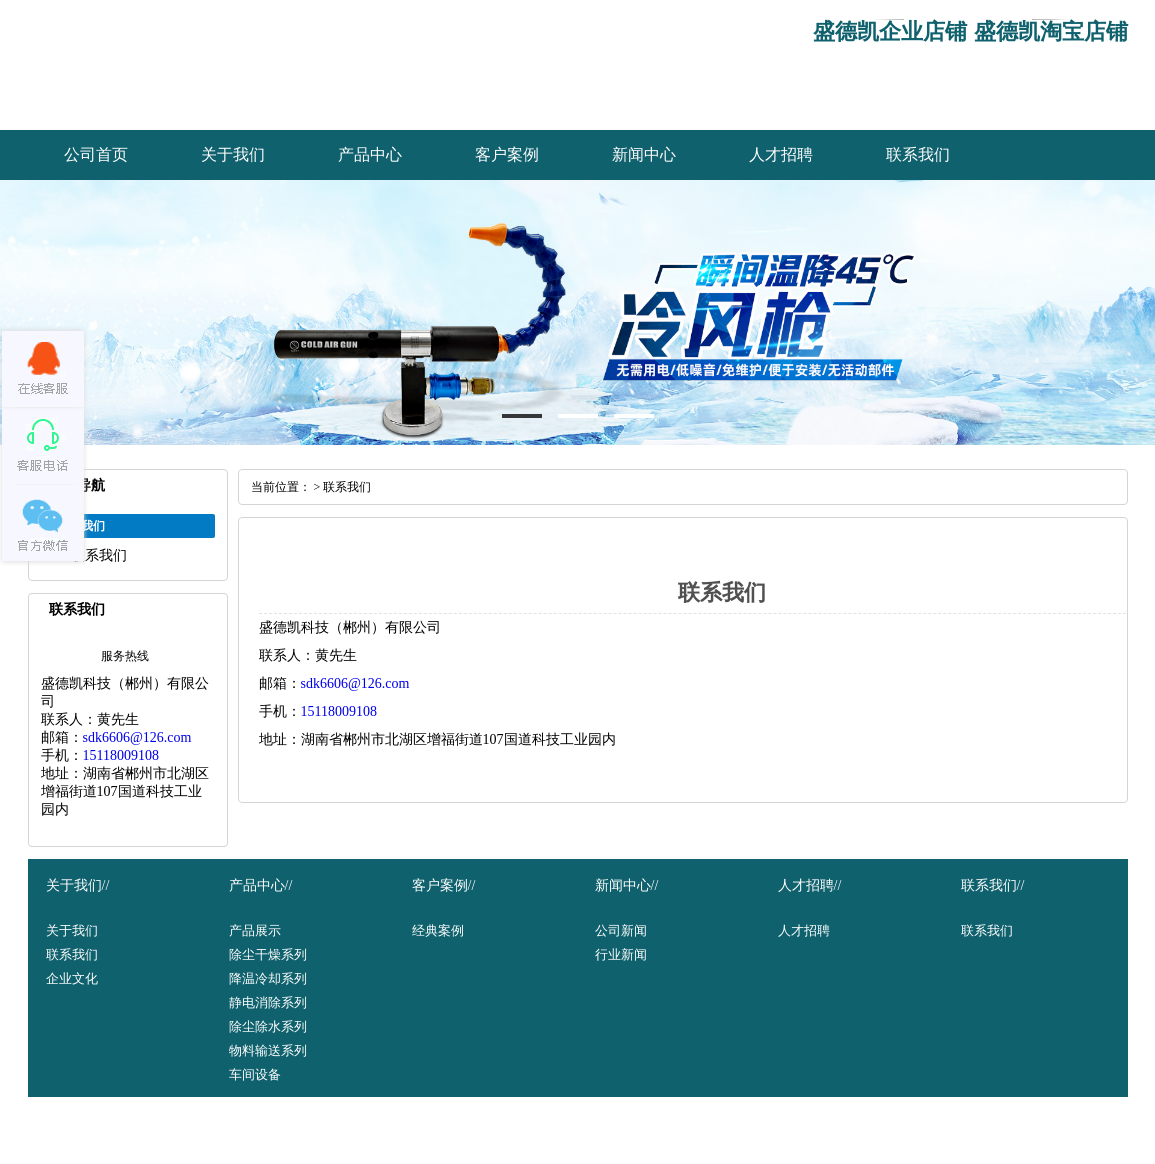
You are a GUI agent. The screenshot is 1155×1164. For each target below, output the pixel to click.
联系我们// (993, 885)
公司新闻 (621, 930)
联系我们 (918, 154)
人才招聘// (810, 885)
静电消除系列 (268, 1002)
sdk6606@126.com (137, 737)
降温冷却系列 (268, 978)
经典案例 (438, 930)
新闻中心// (627, 885)
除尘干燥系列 (268, 954)
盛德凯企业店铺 (890, 31)
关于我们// (78, 885)
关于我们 (233, 154)
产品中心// (261, 885)
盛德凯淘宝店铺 (1051, 31)
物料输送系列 (268, 1050)
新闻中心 (644, 154)
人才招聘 (781, 154)
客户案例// (444, 885)
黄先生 (118, 719)
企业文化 (72, 978)
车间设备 (255, 1074)
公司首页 (96, 154)
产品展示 (255, 930)
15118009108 (121, 755)
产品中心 (370, 154)
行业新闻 (621, 954)
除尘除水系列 (268, 1026)
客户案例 (507, 154)
